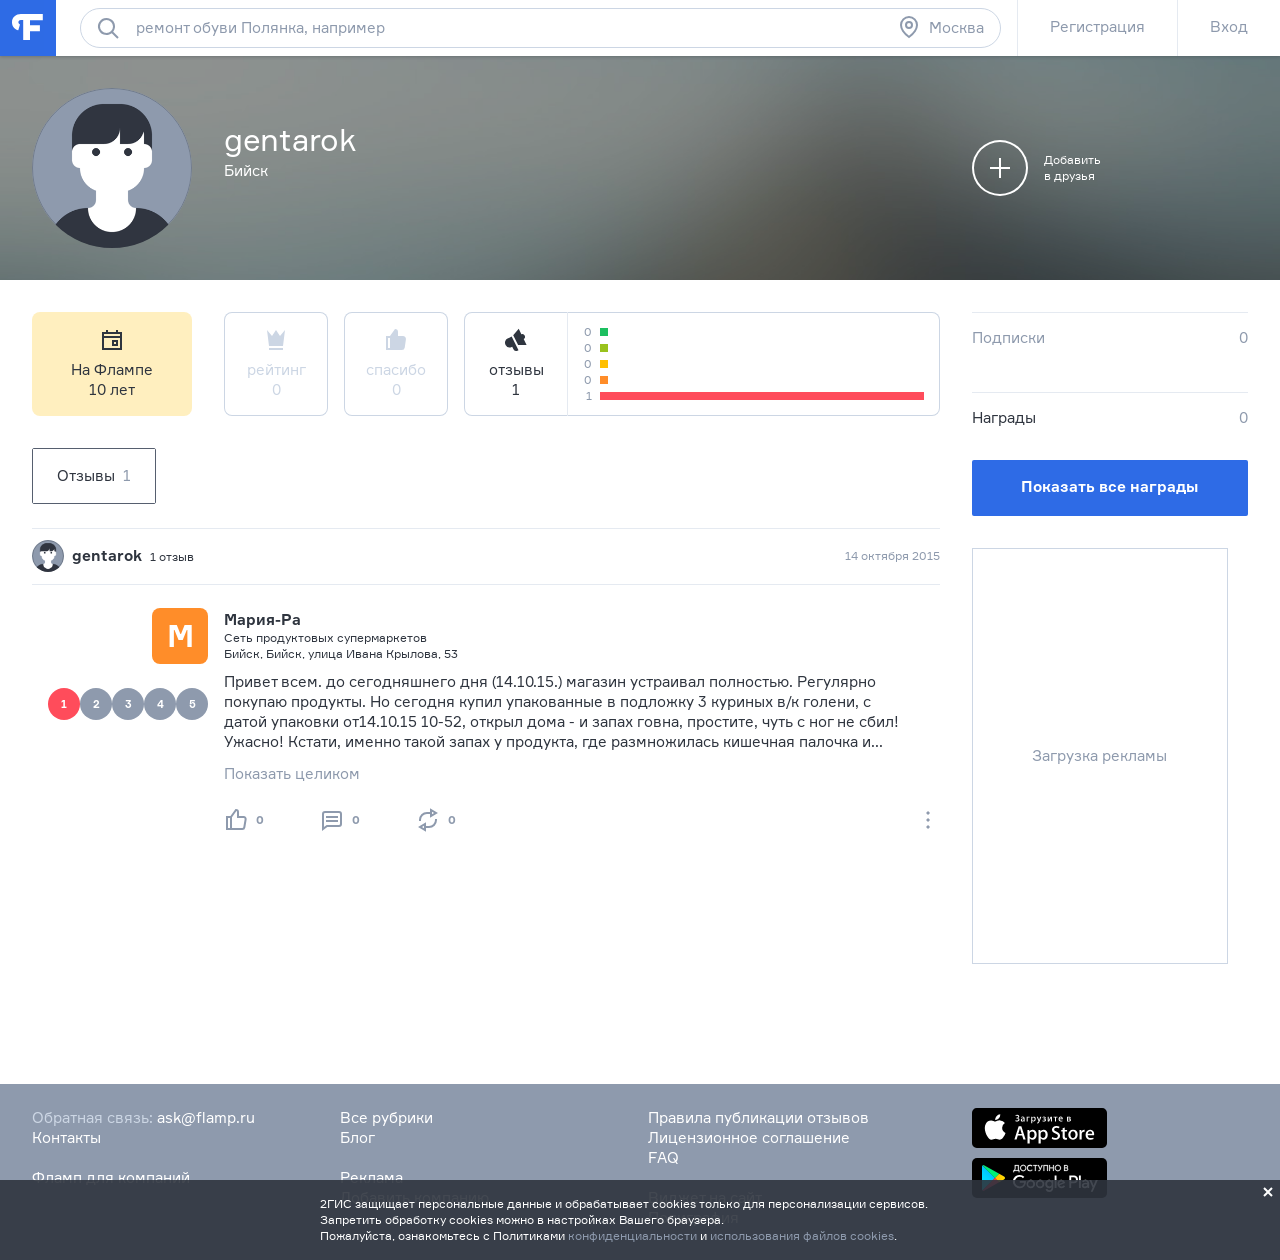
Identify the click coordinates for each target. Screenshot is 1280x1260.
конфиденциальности (632, 1235)
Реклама (371, 1177)
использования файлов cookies (802, 1235)
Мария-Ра (262, 619)
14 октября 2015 (892, 555)
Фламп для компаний (111, 1177)
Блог (357, 1137)
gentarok (107, 555)
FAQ (663, 1157)
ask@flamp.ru (206, 1117)
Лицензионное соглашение (749, 1137)
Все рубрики (386, 1117)
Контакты (66, 1137)
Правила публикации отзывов (758, 1117)
